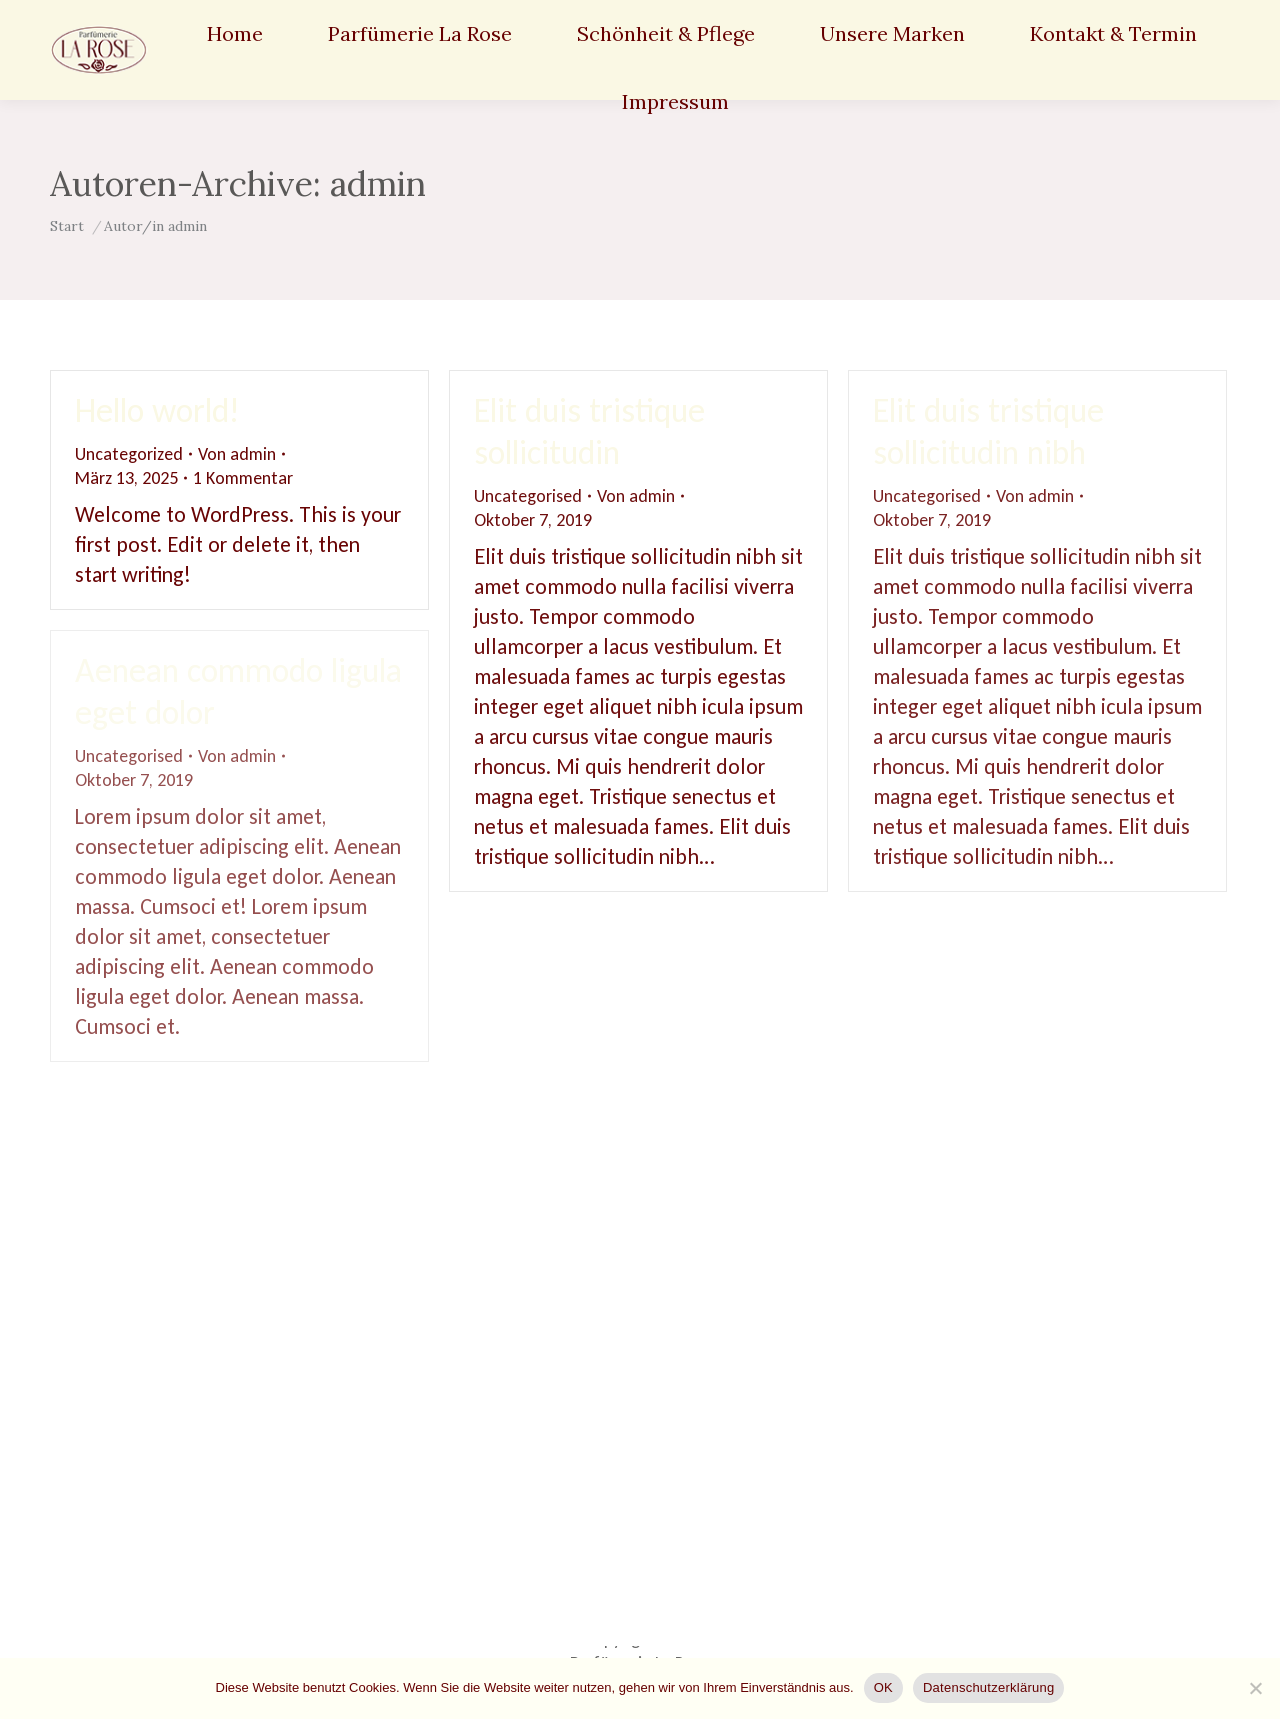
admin (378, 183)
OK (883, 1687)
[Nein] (1255, 1688)
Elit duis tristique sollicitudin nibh (988, 431)
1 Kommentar (243, 478)
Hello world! (157, 410)
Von (237, 454)
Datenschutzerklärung (988, 1687)
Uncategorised (528, 496)
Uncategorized (129, 454)
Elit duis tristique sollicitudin (589, 431)
